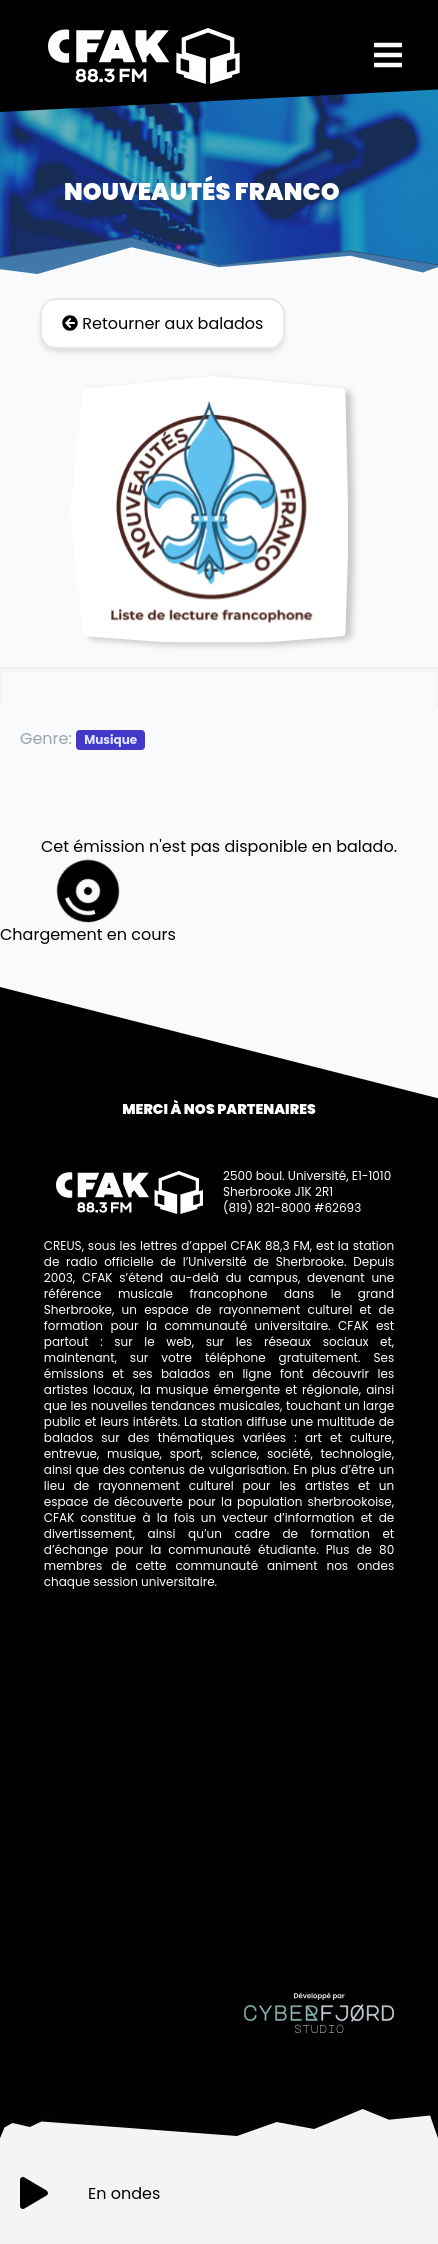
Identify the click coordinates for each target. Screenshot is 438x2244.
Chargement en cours (88, 902)
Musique (110, 739)
